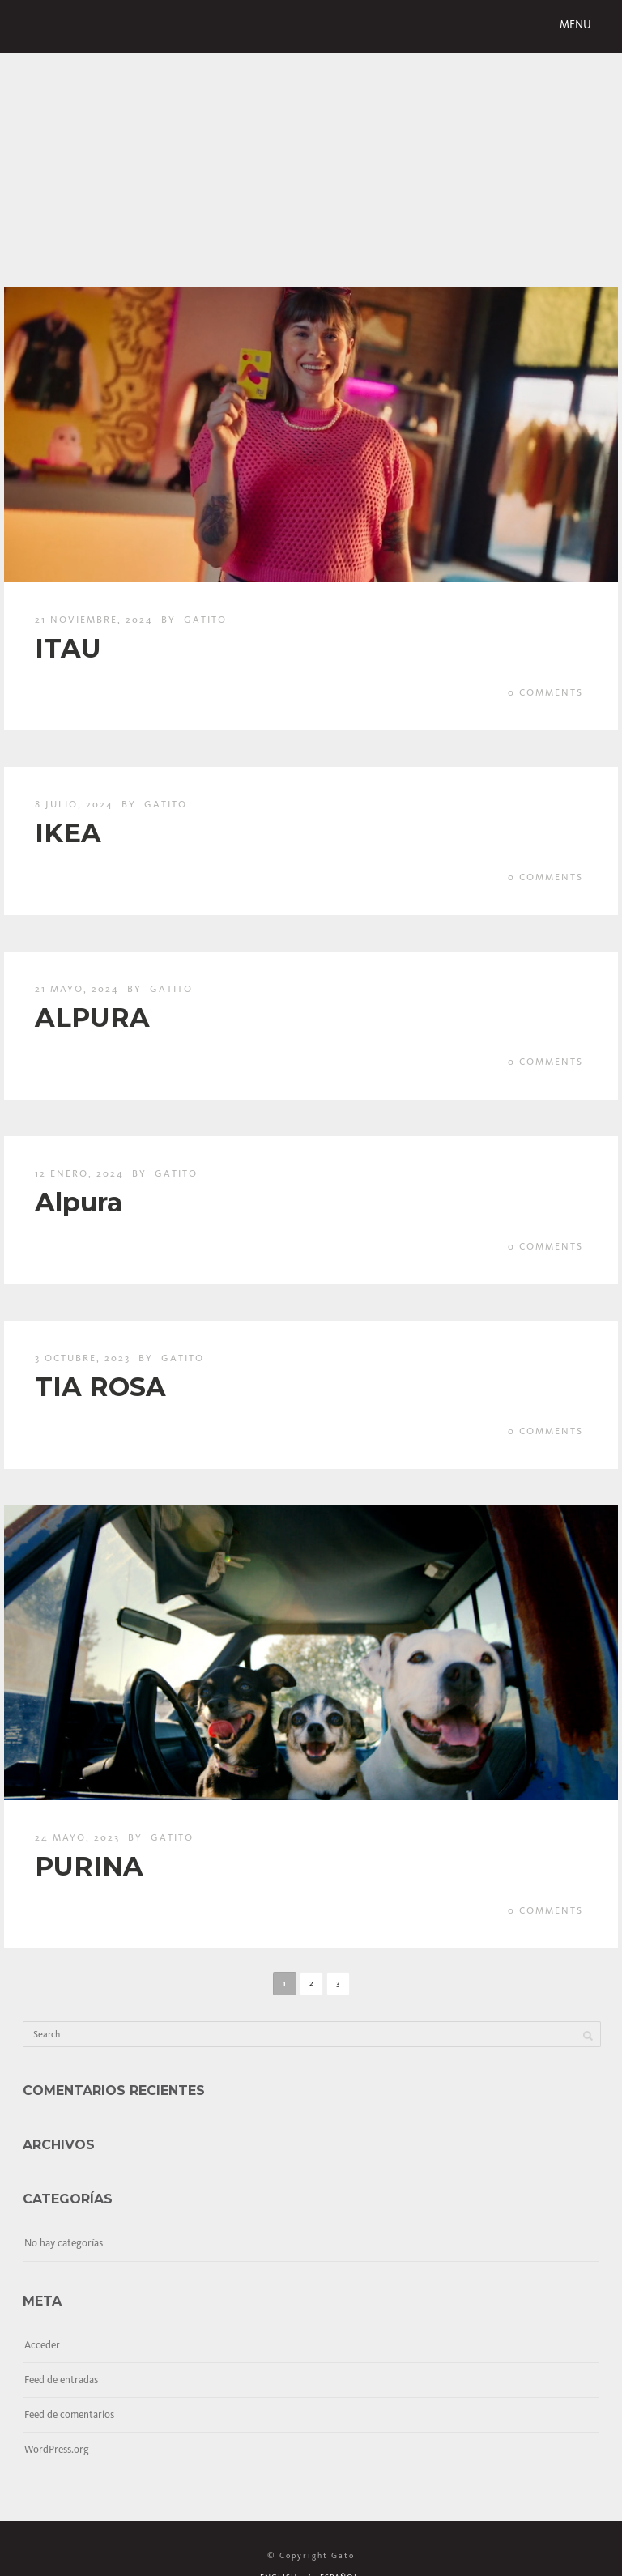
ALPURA (92, 1017)
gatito (205, 619)
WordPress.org (56, 2449)
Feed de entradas (61, 2380)
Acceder (42, 2345)
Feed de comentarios (69, 2414)
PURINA (89, 1866)
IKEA (68, 833)
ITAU (68, 648)
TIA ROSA (100, 1387)
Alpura (78, 1202)
